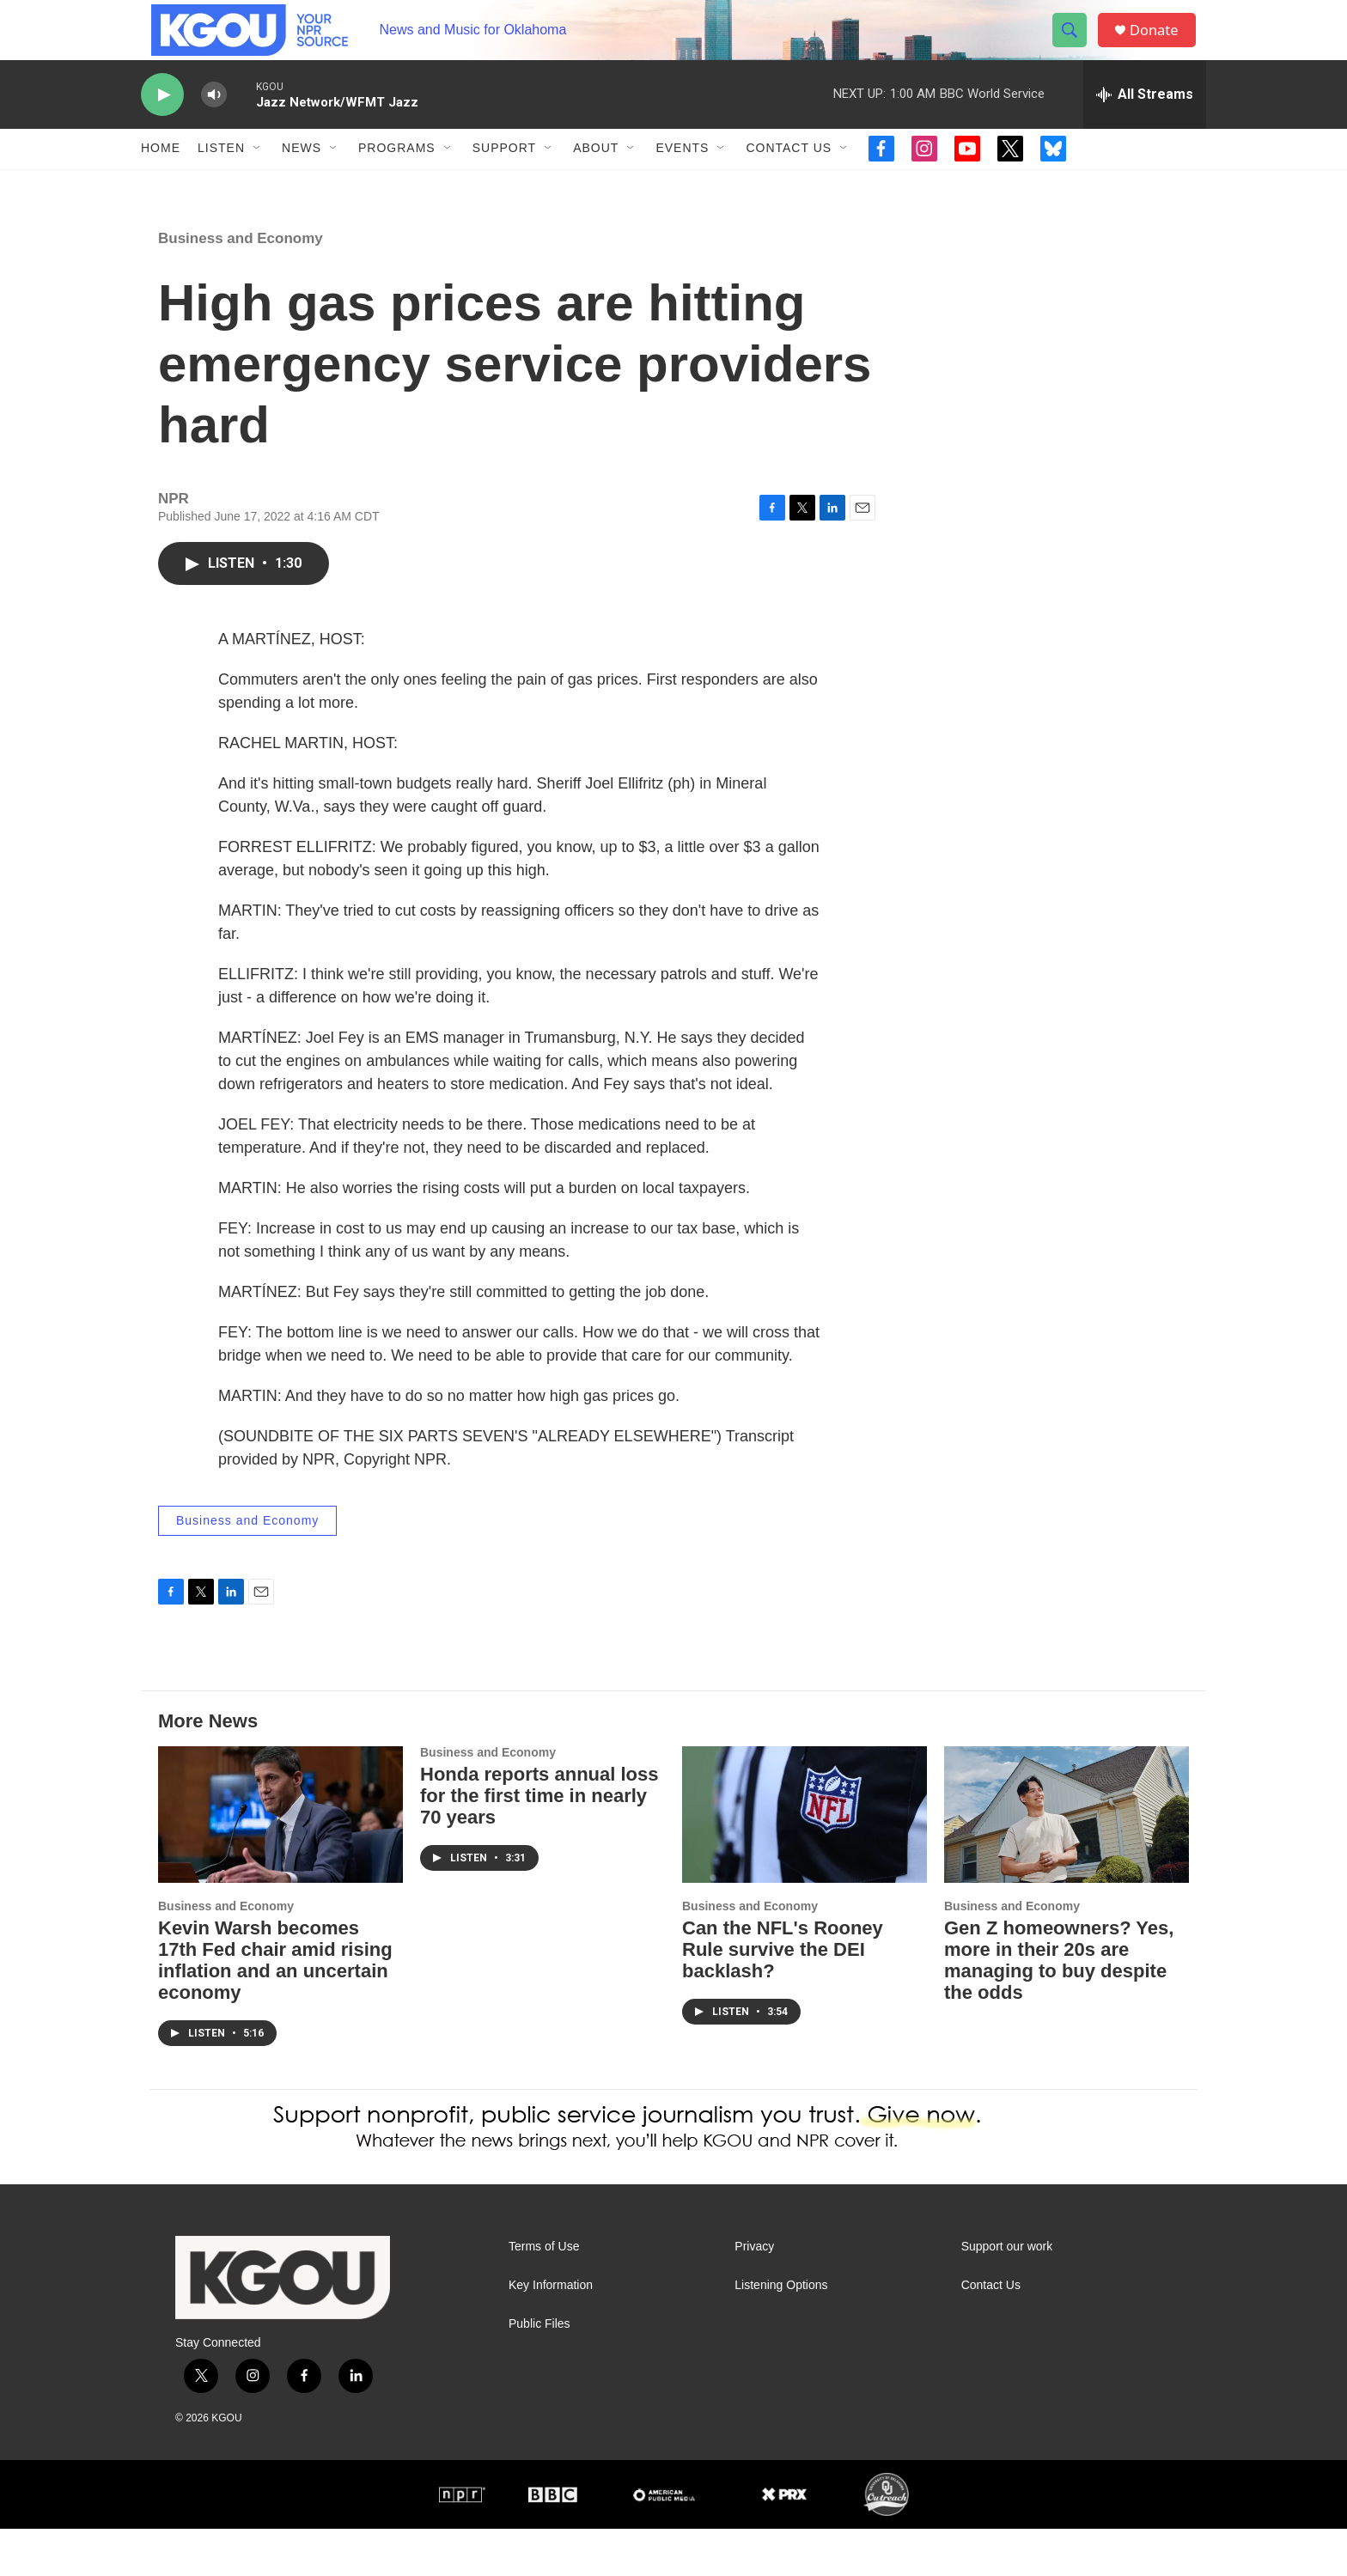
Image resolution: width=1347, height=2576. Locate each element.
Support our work (1007, 2293)
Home (160, 179)
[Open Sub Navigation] (258, 179)
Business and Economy (240, 285)
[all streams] (1144, 124)
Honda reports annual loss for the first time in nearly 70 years (539, 1844)
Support (504, 179)
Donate (1162, 45)
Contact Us (789, 179)
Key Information (551, 2332)
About (596, 179)
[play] (162, 125)
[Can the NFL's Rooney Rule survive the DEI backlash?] (804, 1862)
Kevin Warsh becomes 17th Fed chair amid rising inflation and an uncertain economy (275, 2007)
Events (682, 179)
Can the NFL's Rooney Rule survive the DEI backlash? (782, 1996)
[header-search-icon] (1075, 45)
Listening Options (780, 2332)
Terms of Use (544, 2293)
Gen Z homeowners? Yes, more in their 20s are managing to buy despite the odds (1058, 2007)
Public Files (539, 2371)
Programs (397, 179)
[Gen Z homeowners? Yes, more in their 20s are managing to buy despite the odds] (1066, 1862)
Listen (221, 179)
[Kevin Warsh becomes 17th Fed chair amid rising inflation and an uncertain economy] (280, 1862)
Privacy (754, 2293)
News (301, 179)
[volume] (214, 125)
